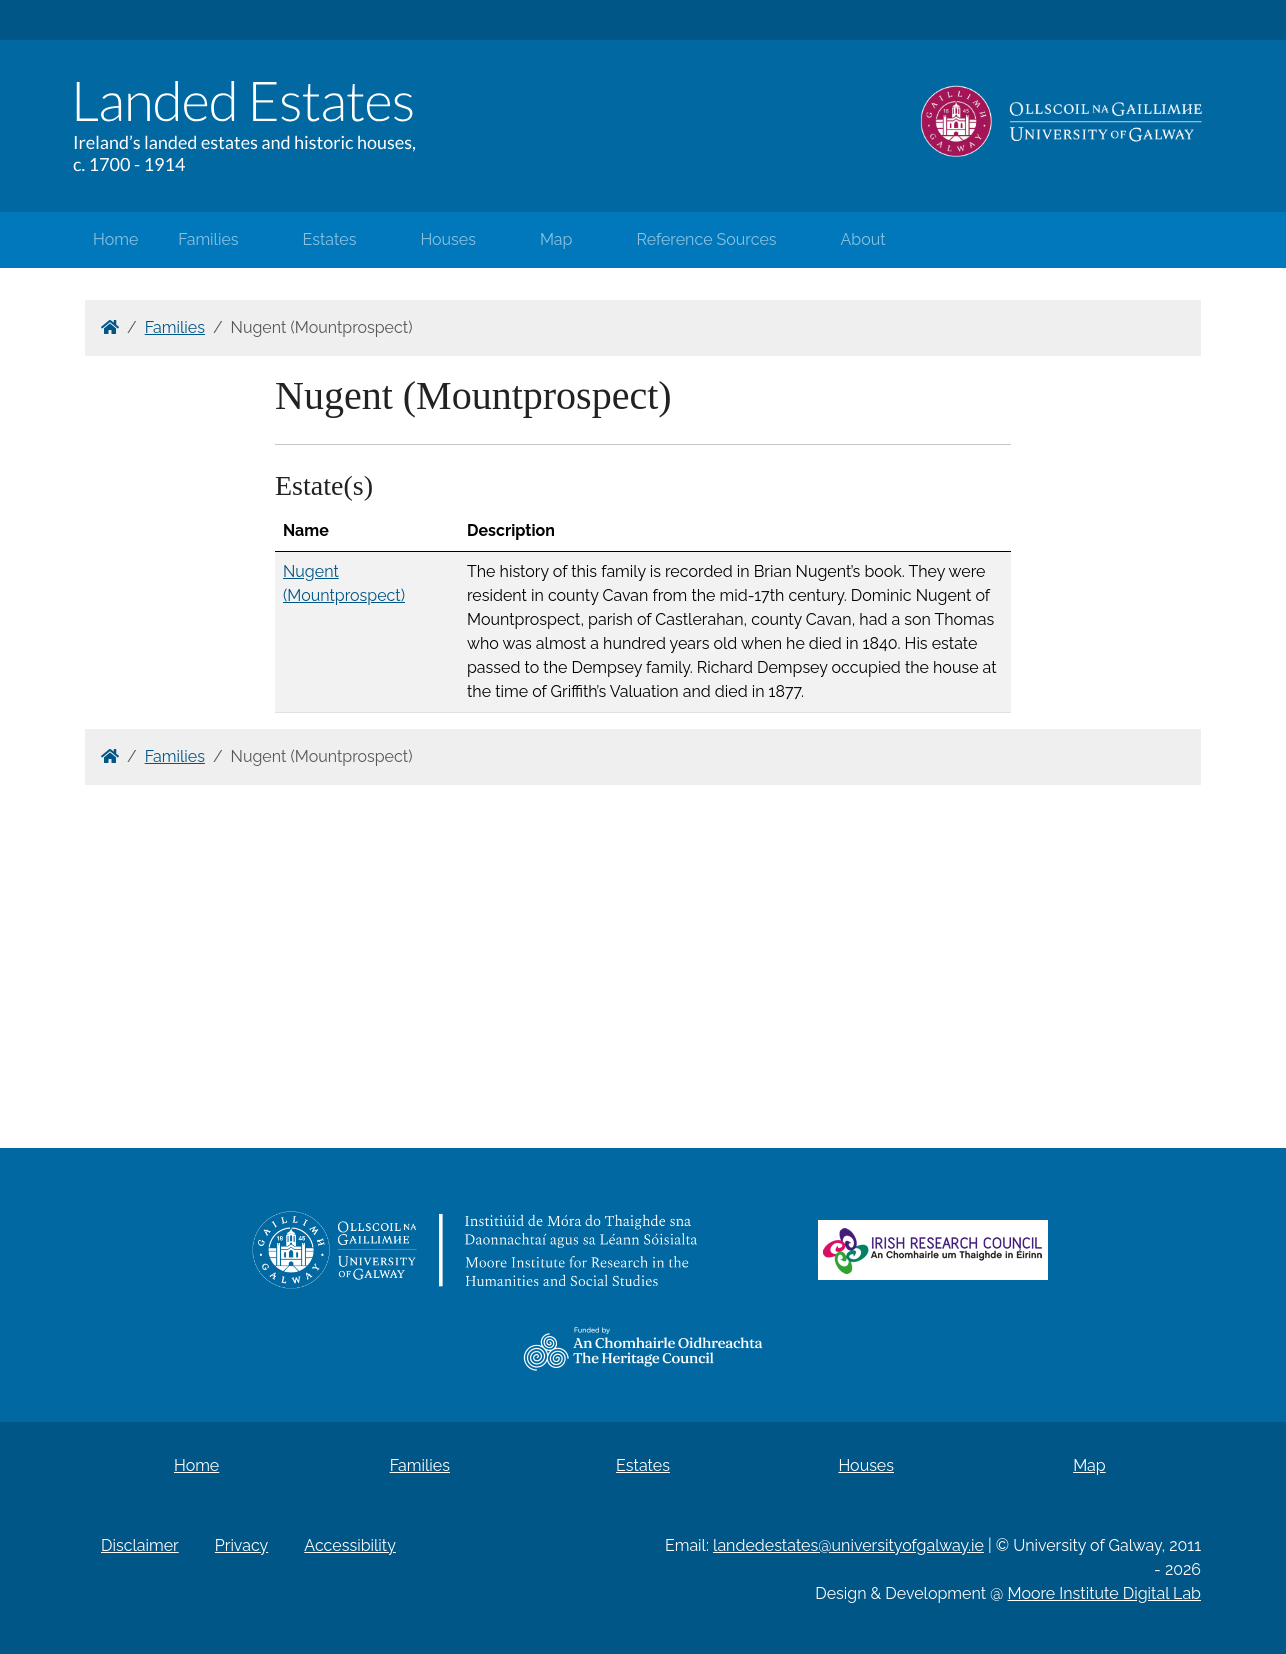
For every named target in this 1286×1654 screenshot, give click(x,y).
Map (556, 239)
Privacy (241, 1545)
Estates (330, 239)
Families (208, 239)
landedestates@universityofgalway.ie (848, 1545)
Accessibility (350, 1545)
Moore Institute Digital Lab (1104, 1593)
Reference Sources (706, 239)
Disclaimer (140, 1545)
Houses (448, 239)
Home (115, 239)
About (863, 239)
